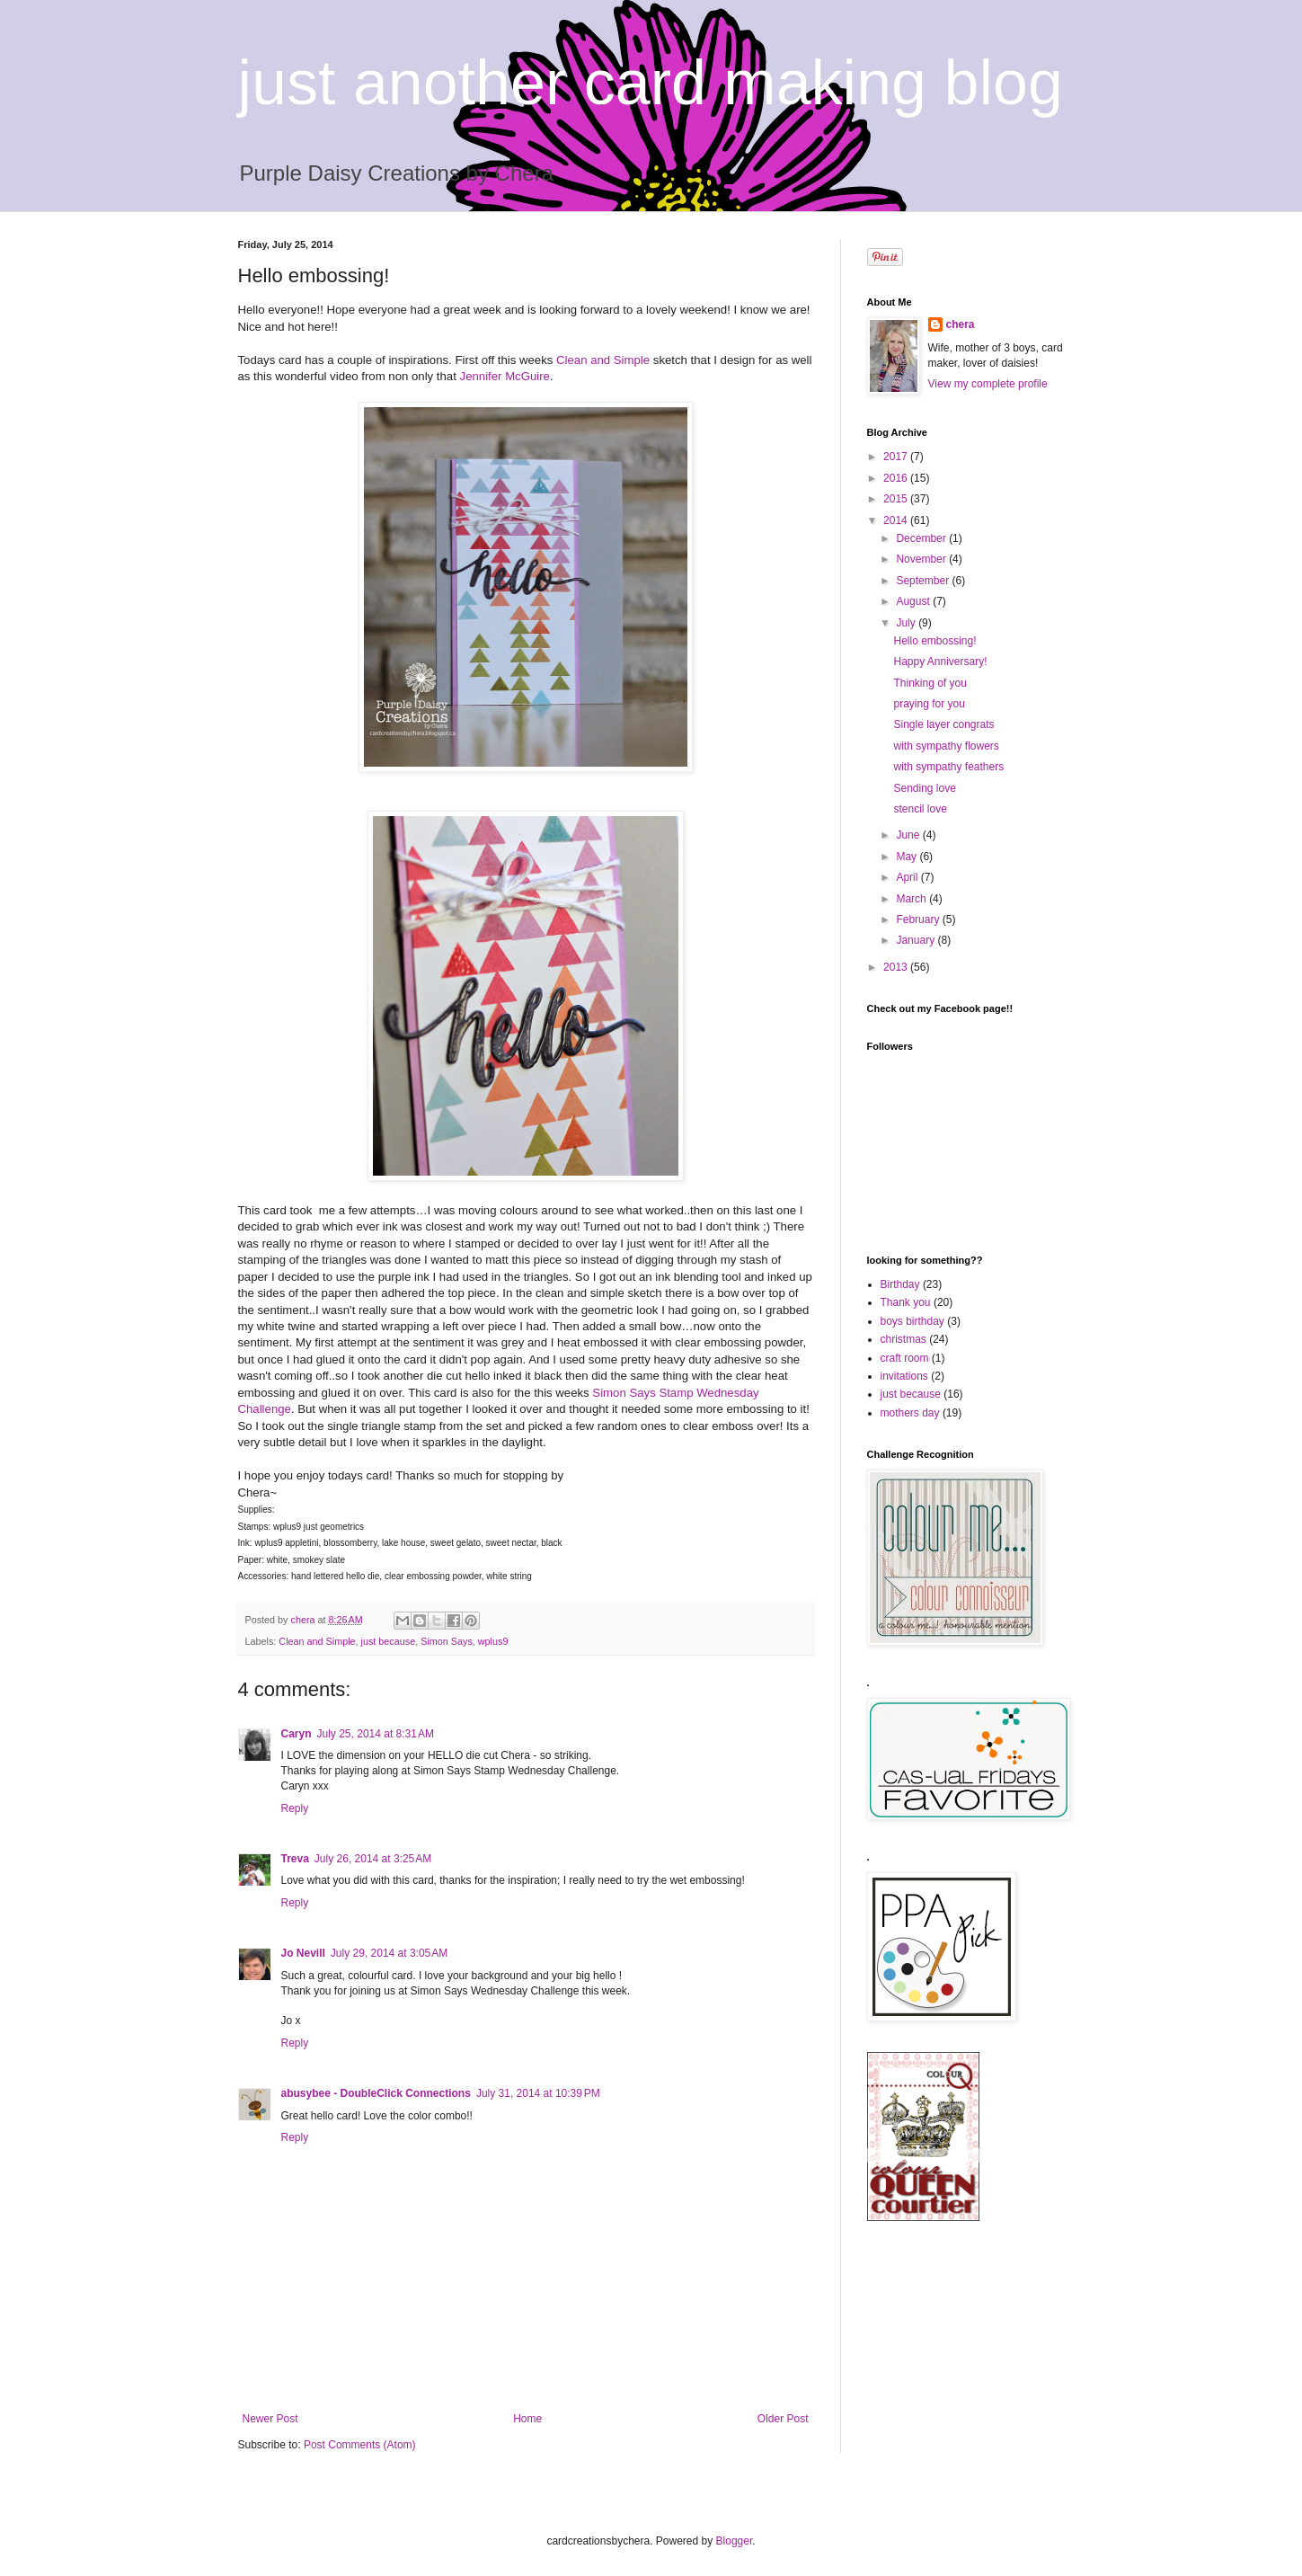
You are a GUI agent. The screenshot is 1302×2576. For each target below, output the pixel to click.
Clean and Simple (603, 360)
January (916, 940)
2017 (896, 456)
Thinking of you (929, 683)
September (924, 580)
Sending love (924, 788)
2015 (896, 499)
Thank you (906, 1302)
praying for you (928, 703)
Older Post (783, 2418)
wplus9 (493, 1641)
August (914, 601)
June (909, 835)
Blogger (734, 2541)
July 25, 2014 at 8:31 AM (375, 1734)
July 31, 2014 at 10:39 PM (538, 2093)
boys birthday (912, 1321)
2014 (896, 520)
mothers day (910, 1413)
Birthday (900, 1284)
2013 (896, 967)
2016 (896, 478)
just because (388, 1641)
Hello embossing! (934, 641)
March (912, 899)
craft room (905, 1358)
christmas (903, 1339)
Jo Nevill (303, 1953)
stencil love (919, 809)
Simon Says (447, 1641)
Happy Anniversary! (940, 661)
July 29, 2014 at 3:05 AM (389, 1953)
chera (960, 324)
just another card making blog (650, 83)
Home (527, 2418)
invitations (904, 1376)
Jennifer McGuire (505, 376)
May (907, 856)
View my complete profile (988, 384)
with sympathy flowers (945, 746)
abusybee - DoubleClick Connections (376, 2093)
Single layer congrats (943, 724)
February (919, 919)
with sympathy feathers (948, 766)
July (907, 623)
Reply (295, 1808)
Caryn (296, 1734)
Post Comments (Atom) (360, 2444)
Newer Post (270, 2418)
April (908, 877)
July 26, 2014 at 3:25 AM (372, 1858)
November (922, 559)
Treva (295, 1858)
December (922, 538)
